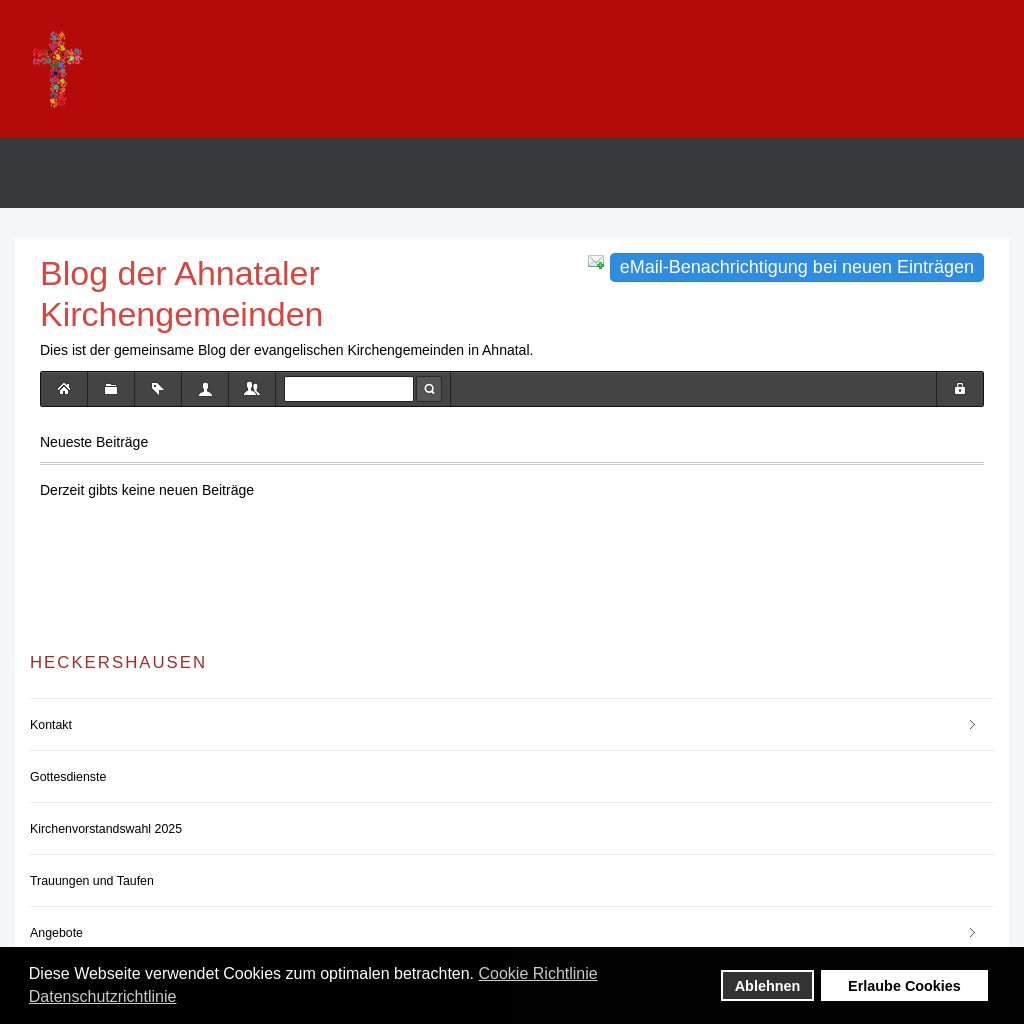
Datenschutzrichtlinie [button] (103, 996)
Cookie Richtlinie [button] (538, 973)
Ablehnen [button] (768, 986)
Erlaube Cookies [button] (904, 986)
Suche (429, 389)
